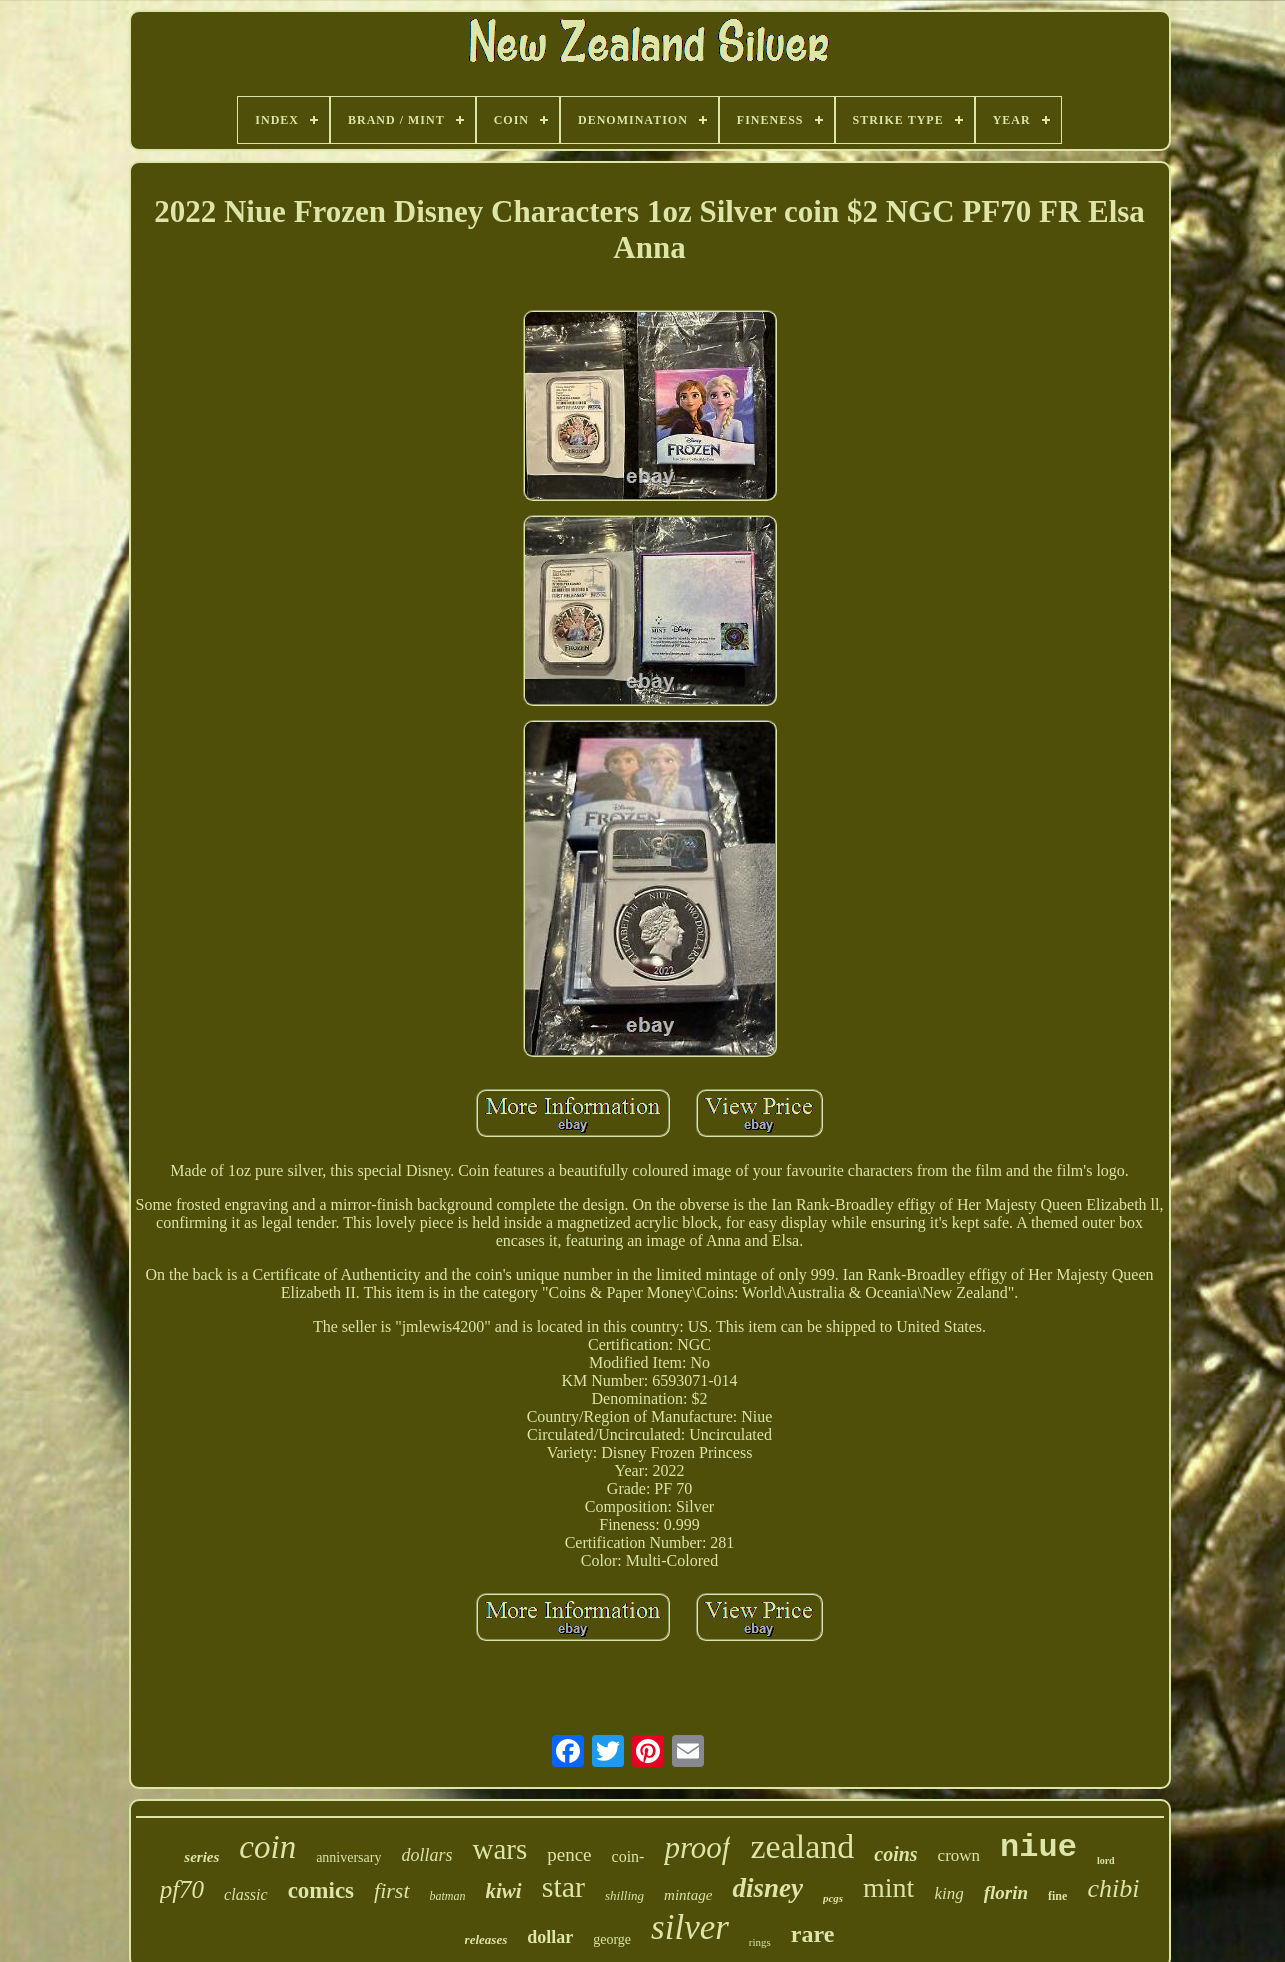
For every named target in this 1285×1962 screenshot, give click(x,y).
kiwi (504, 1891)
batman (448, 1896)
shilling (624, 1895)
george (612, 1939)
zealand (802, 1846)
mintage (688, 1895)
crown (959, 1855)
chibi (1113, 1888)
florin (1006, 1892)
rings (760, 1942)
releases (486, 1939)
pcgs (833, 1898)
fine (1057, 1896)
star (563, 1886)
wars (499, 1849)
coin (267, 1847)
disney (767, 1888)
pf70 (182, 1889)
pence (569, 1854)
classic (246, 1894)
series (201, 1857)
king (948, 1893)
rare (813, 1934)
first (391, 1890)
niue (1038, 1847)
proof (697, 1847)
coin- (628, 1856)
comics (321, 1890)
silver (690, 1927)
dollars (426, 1855)
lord (1106, 1860)
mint (888, 1887)
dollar (550, 1937)
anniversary (348, 1857)
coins (895, 1854)
